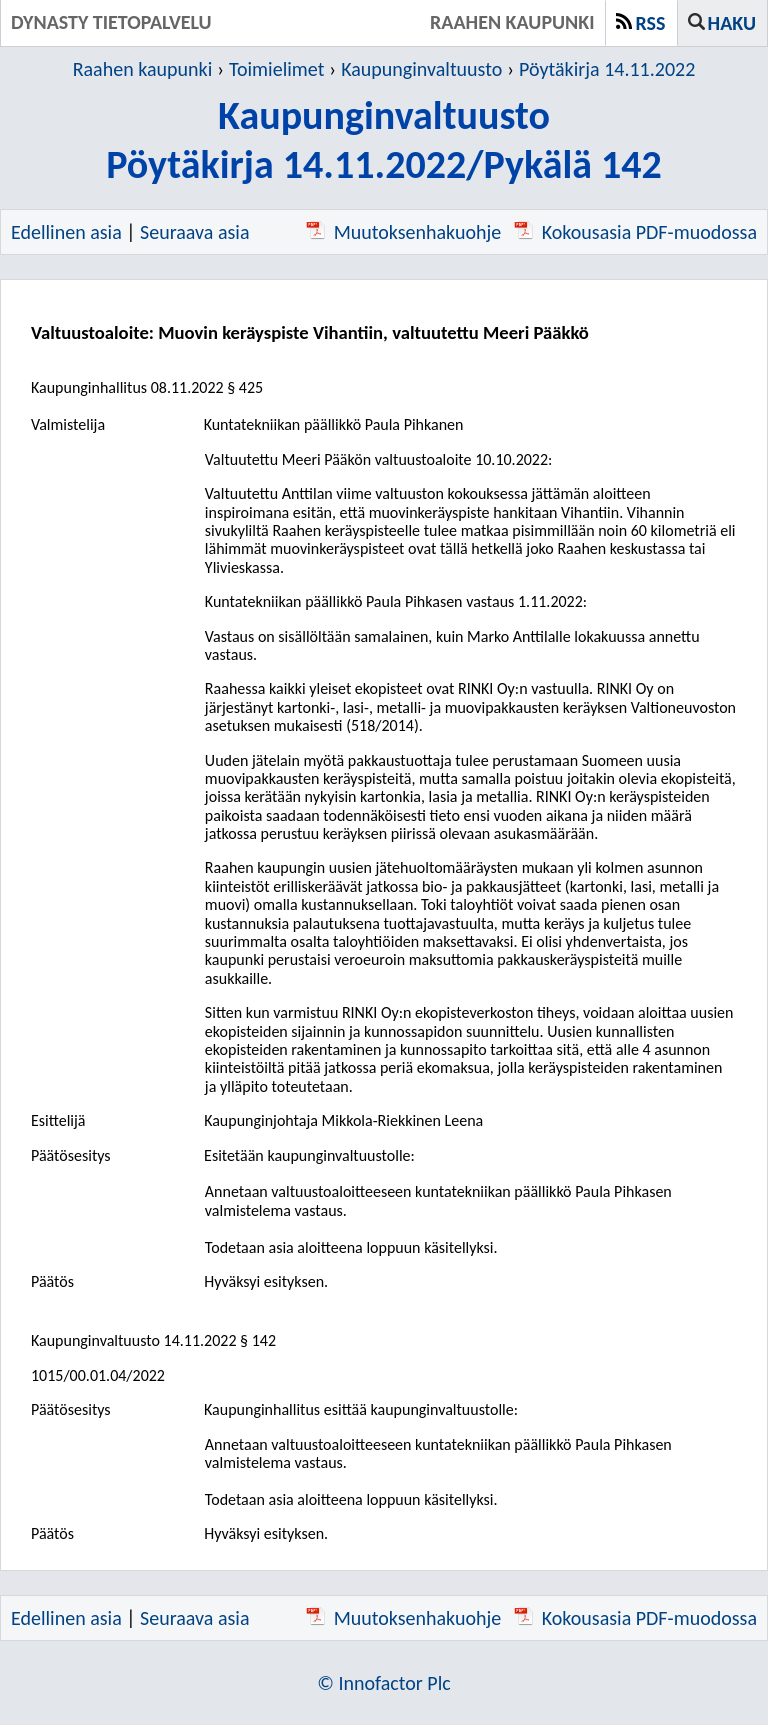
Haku (732, 23)
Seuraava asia (194, 232)
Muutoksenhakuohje (404, 232)
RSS (651, 23)
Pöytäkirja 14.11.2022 (607, 69)
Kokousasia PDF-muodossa (635, 232)
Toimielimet (276, 69)
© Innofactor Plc (384, 1683)
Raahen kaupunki (143, 69)
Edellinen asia (66, 232)
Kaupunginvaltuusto (421, 69)
